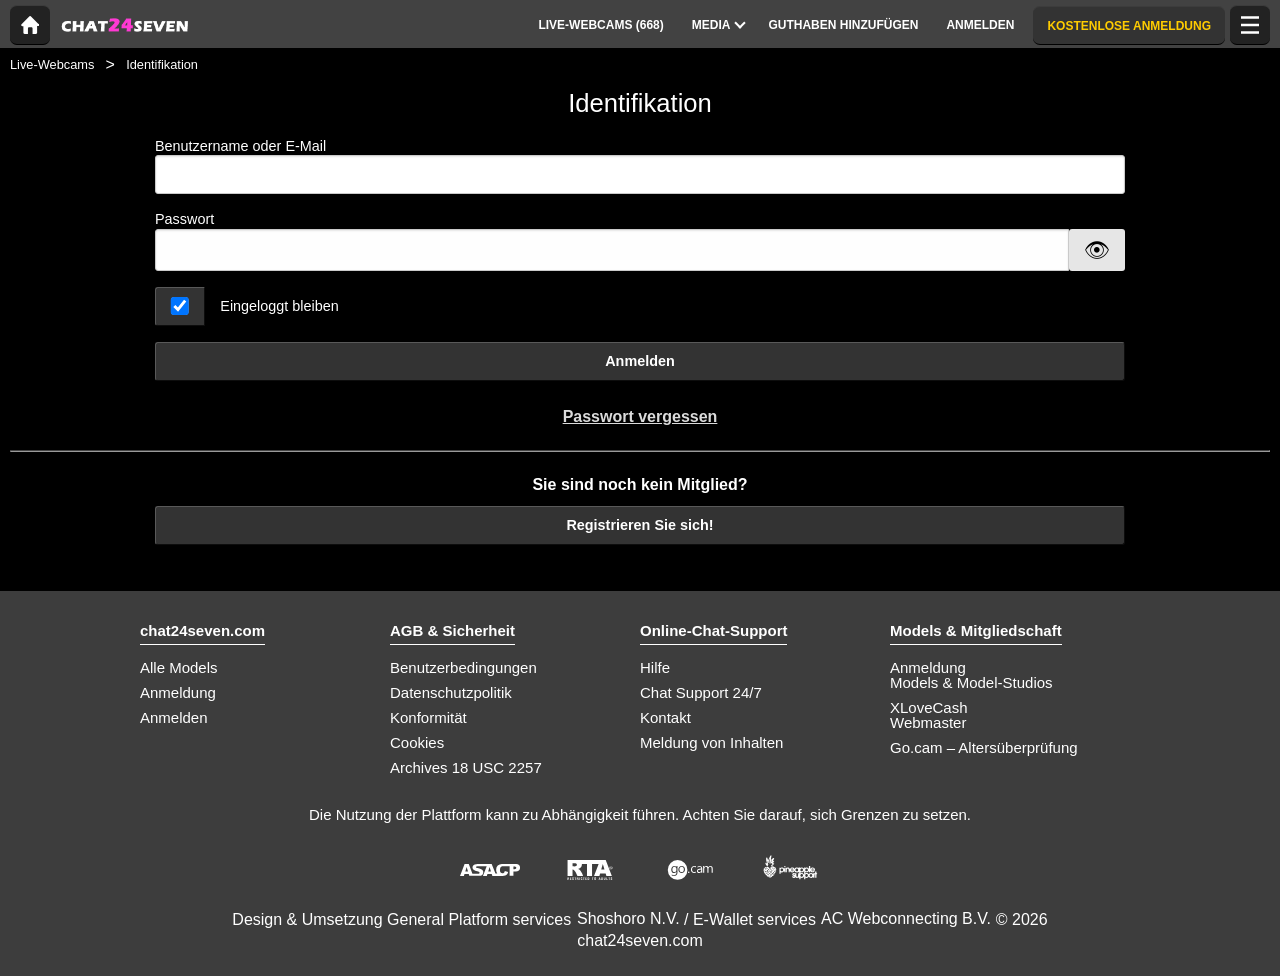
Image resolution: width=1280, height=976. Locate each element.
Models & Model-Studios (971, 682)
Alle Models (179, 667)
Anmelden (640, 361)
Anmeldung (178, 692)
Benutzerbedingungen (463, 667)
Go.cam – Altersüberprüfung (984, 747)
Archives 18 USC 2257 (466, 767)
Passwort (184, 219)
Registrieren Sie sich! (639, 525)
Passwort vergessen (640, 416)
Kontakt (665, 717)
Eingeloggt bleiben (279, 306)
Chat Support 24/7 (701, 692)
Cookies (417, 742)
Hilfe (655, 667)
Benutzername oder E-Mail (640, 166)
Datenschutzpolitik (451, 692)
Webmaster (928, 722)
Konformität (428, 717)
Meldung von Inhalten (711, 742)
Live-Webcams (52, 64)
